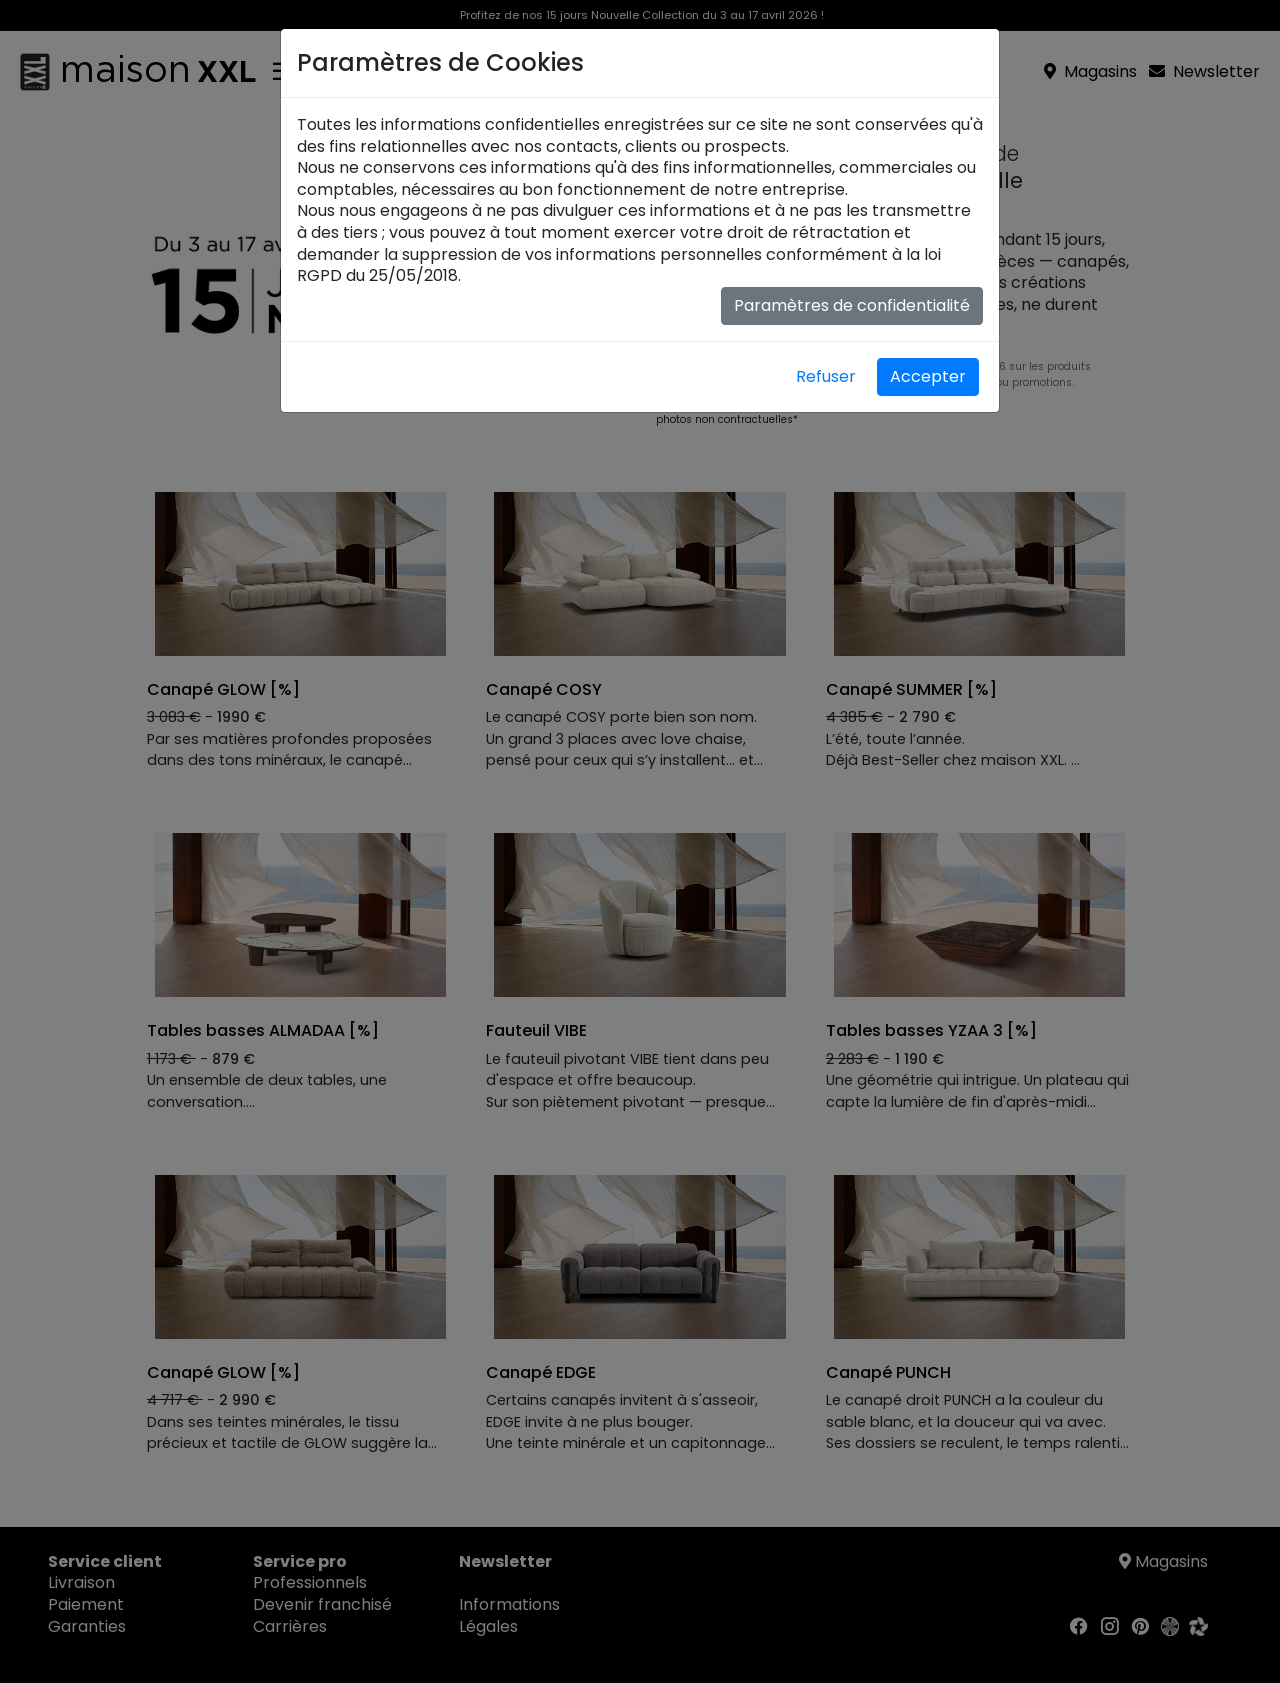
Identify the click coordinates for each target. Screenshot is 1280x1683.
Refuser (826, 376)
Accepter (928, 376)
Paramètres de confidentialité (852, 305)
